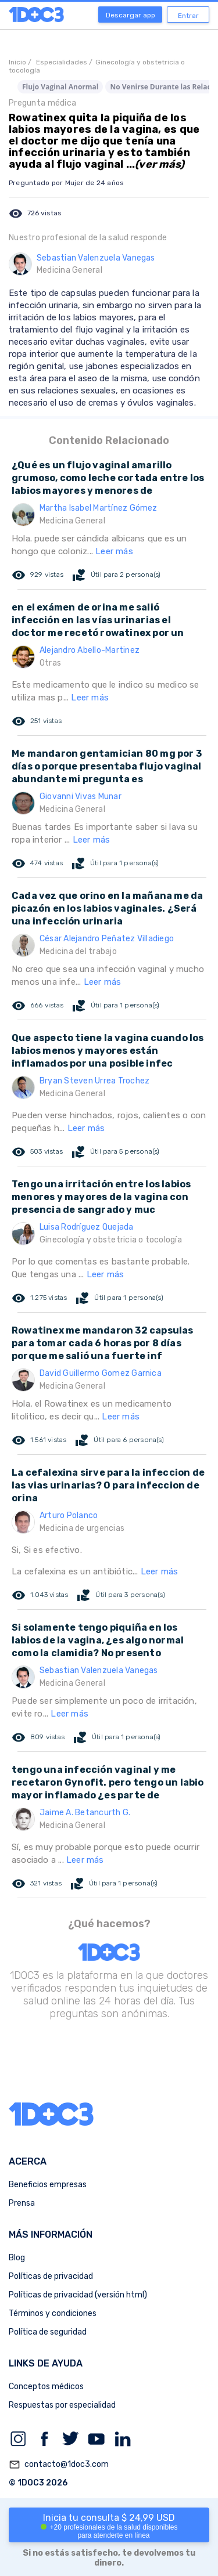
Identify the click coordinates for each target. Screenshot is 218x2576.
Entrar (188, 16)
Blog (17, 2258)
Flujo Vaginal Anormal (60, 87)
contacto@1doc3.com (59, 2464)
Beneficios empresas (48, 2185)
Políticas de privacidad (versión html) (78, 2295)
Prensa (22, 2203)
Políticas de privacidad (51, 2276)
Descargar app (130, 15)
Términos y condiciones (53, 2313)
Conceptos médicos (46, 2386)
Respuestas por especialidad (62, 2405)
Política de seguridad (48, 2332)
